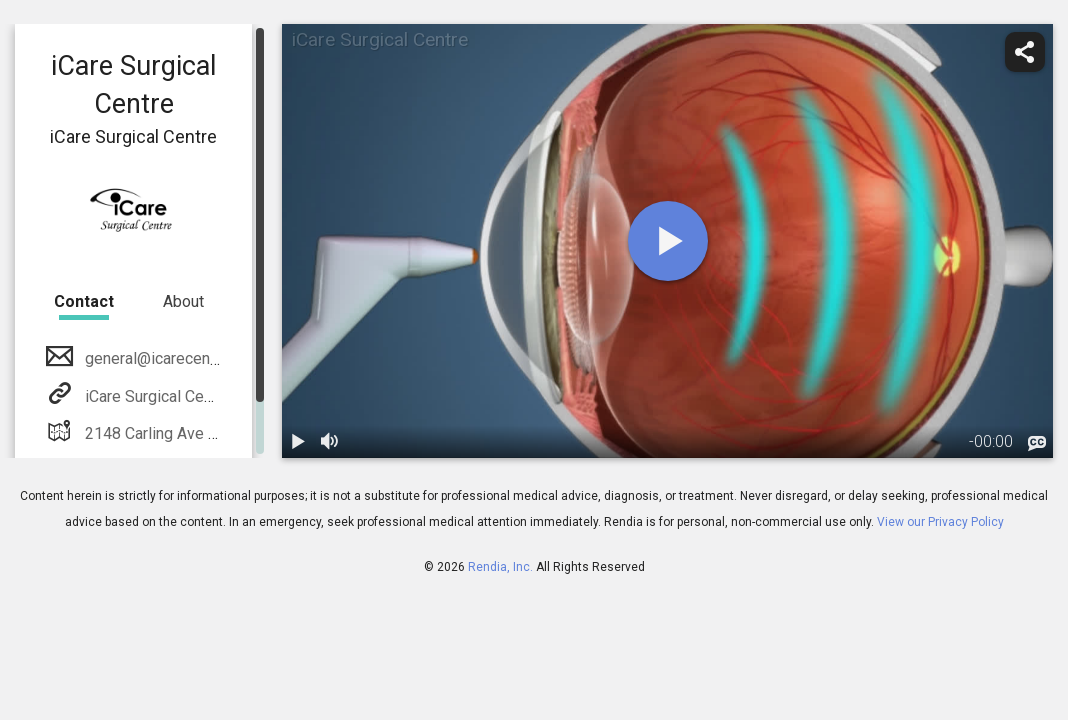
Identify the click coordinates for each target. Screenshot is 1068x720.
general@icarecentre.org (168, 358)
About (183, 301)
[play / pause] (298, 442)
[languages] (1037, 443)
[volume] (330, 442)
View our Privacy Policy (940, 522)
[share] (1025, 52)
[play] (668, 241)
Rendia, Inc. (500, 567)
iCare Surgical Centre (156, 396)
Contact (84, 301)
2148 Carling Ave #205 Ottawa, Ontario (218, 433)
